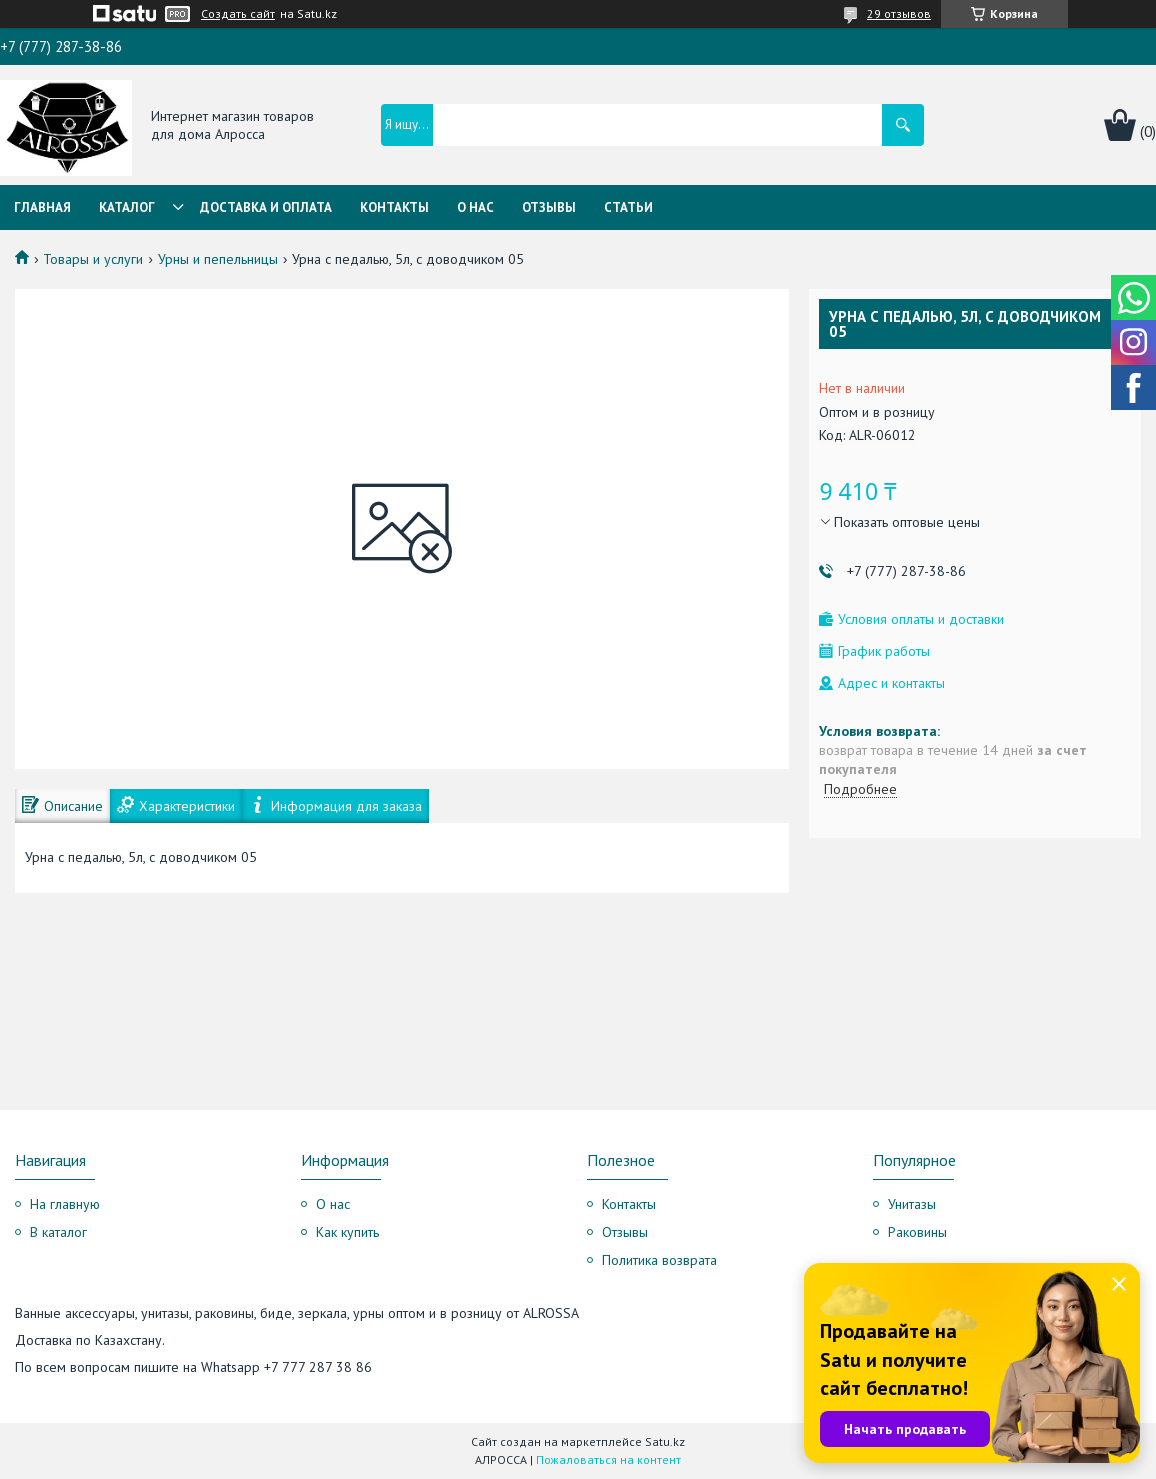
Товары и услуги (93, 259)
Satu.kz (665, 1441)
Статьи (628, 207)
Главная (42, 207)
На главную (65, 1204)
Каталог (127, 207)
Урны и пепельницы (218, 259)
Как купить (347, 1232)
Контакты (394, 207)
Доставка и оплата (266, 207)
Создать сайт (238, 14)
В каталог (58, 1232)
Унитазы (912, 1204)
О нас (475, 207)
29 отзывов (899, 13)
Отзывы (549, 207)
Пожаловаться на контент (608, 1459)
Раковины (917, 1232)
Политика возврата (659, 1260)
